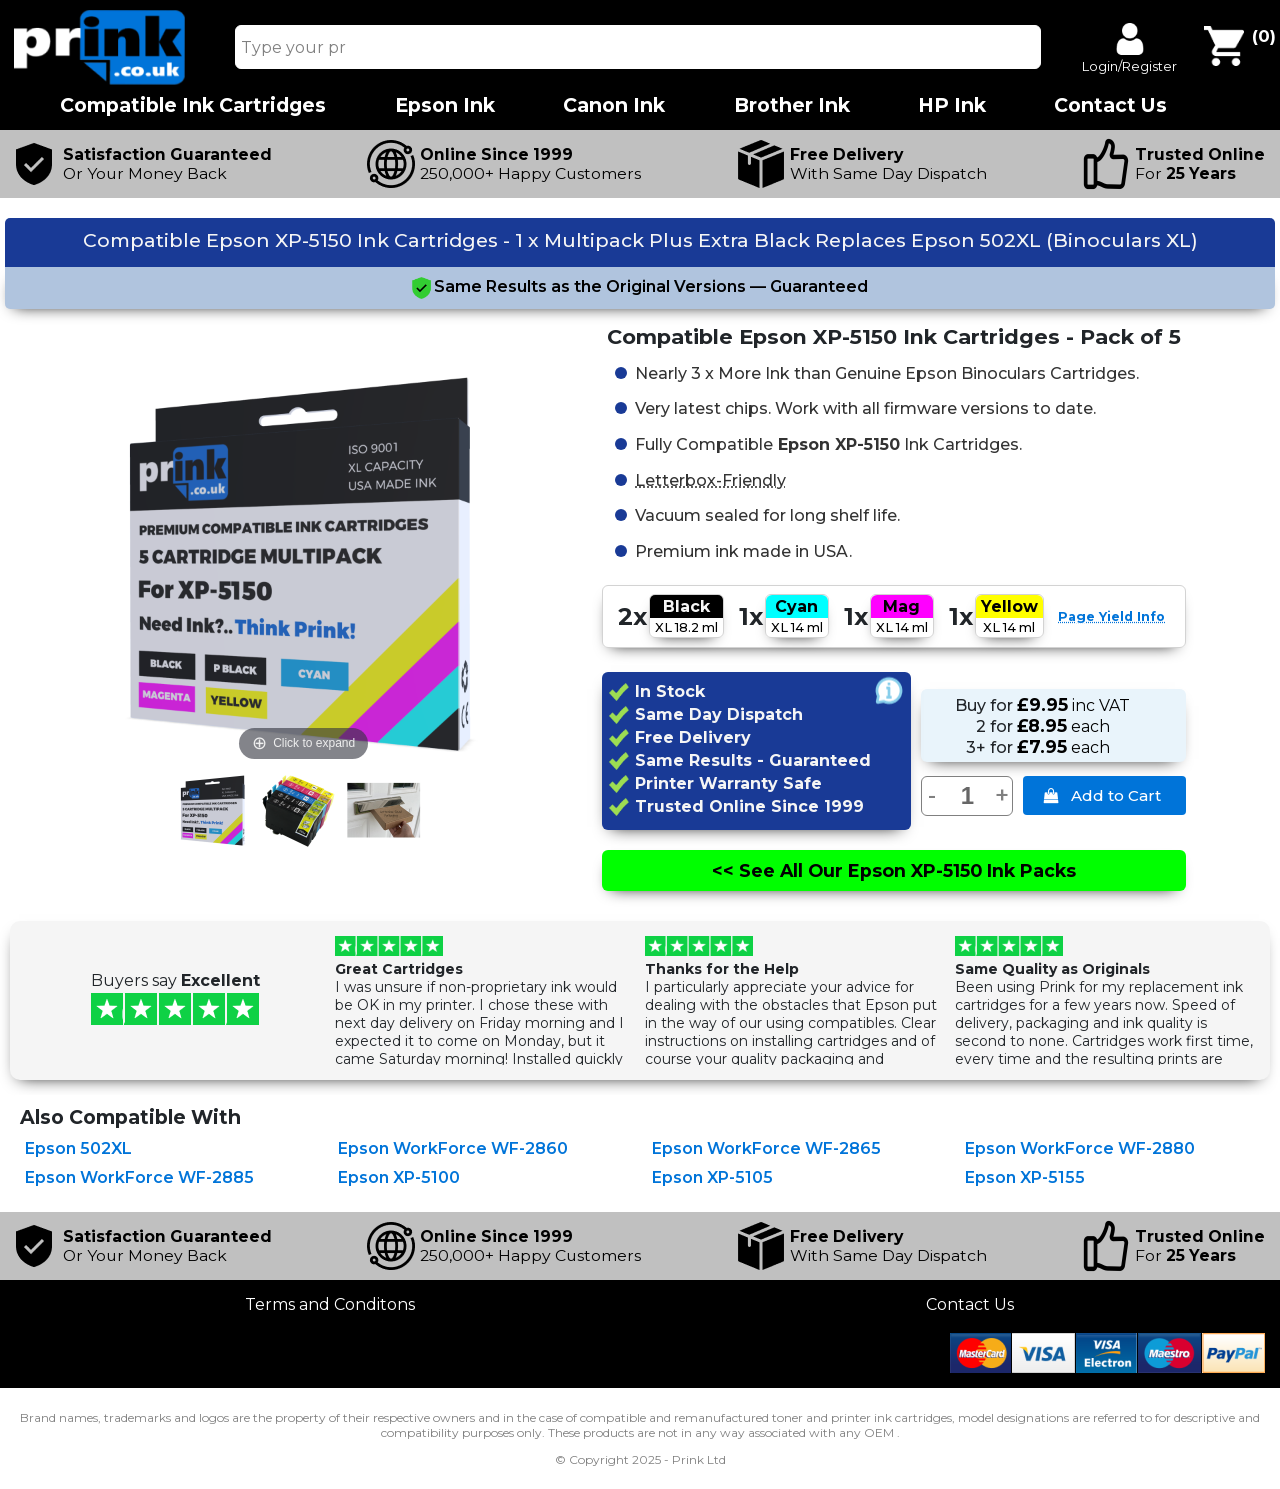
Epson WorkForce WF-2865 (766, 1148)
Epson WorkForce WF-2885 (139, 1177)
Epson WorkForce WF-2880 (1080, 1148)
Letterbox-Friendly (710, 479)
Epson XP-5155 (1025, 1177)
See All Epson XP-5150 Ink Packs (894, 870)
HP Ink (952, 105)
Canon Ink (614, 105)
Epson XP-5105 (712, 1177)
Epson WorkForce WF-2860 (453, 1148)
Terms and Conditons (330, 1304)
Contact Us (970, 1304)
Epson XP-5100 (399, 1177)
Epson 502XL (78, 1148)
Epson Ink (445, 105)
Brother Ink (792, 105)
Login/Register (1129, 66)
